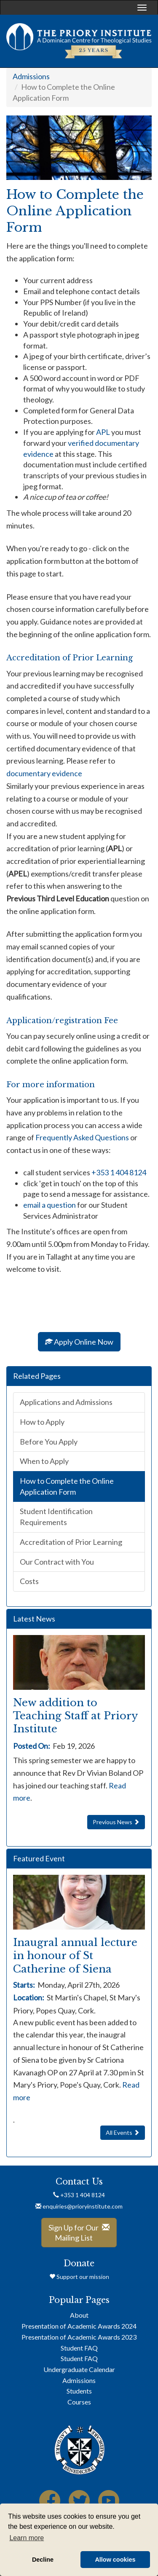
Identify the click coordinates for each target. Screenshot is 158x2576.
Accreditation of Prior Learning (71, 1542)
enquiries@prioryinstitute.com (79, 2206)
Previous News (116, 1821)
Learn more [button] (26, 2537)
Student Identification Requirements (56, 1516)
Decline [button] (43, 2559)
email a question (49, 1204)
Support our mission (79, 2276)
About (79, 2315)
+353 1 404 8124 (118, 1172)
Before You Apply (49, 1441)
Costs (29, 1581)
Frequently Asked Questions (82, 1137)
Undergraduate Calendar (79, 2369)
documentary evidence (44, 773)
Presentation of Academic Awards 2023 (79, 2337)
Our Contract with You (57, 1561)
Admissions (31, 76)
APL (103, 432)
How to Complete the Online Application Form (67, 1486)
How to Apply (42, 1421)
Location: (30, 1997)
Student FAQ (79, 2348)
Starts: (25, 1984)
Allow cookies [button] (115, 2559)
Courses (79, 2402)
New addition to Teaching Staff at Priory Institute (75, 1716)
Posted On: (31, 1745)
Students (79, 2391)
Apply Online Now (79, 1341)
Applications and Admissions (66, 1402)
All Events (122, 2132)
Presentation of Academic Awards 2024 (79, 2326)
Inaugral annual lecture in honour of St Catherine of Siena (75, 1955)
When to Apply (44, 1461)
